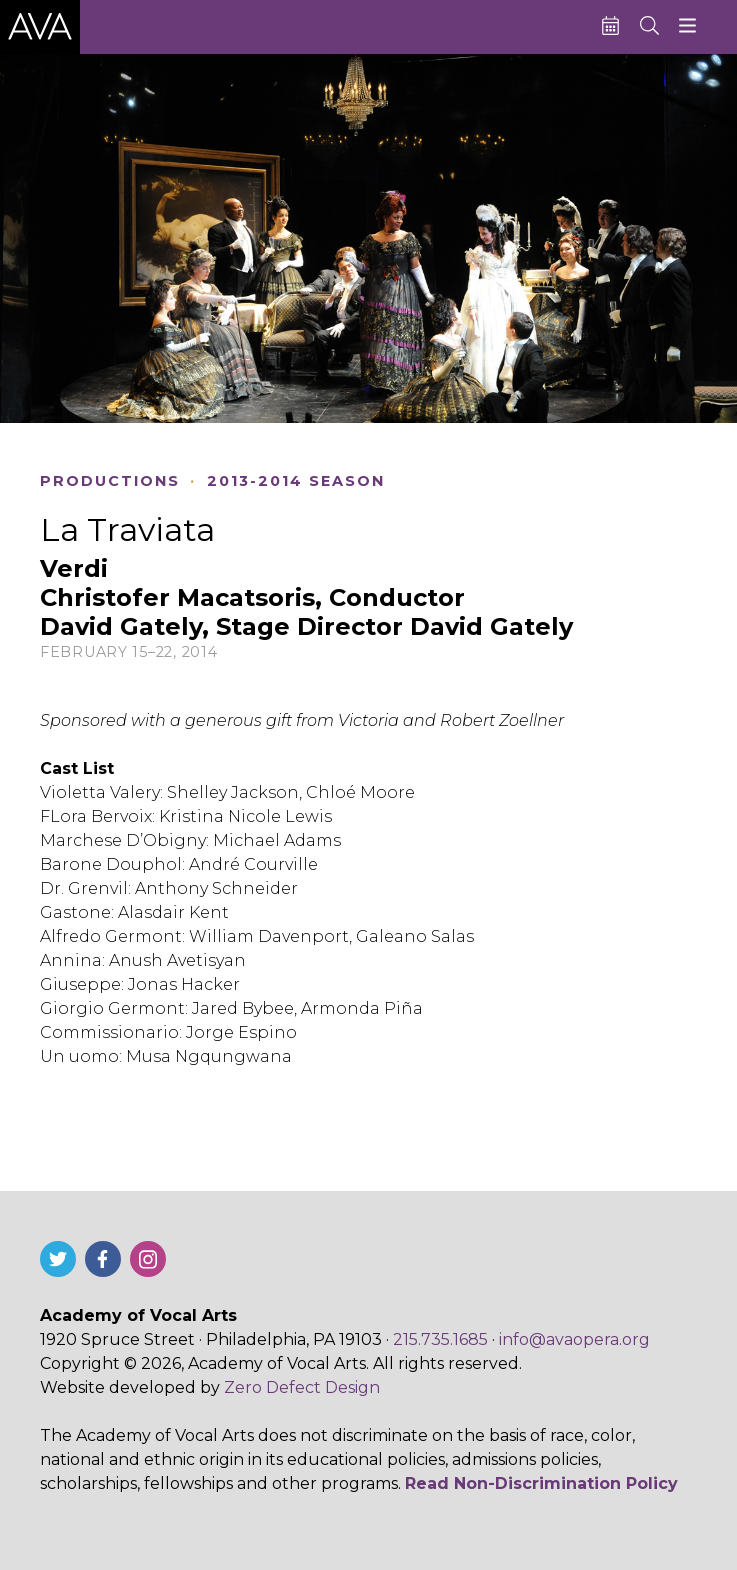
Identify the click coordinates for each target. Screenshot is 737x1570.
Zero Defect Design (302, 1387)
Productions (110, 481)
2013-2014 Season (296, 481)
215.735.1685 (440, 1339)
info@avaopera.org (574, 1339)
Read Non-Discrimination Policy (541, 1483)
